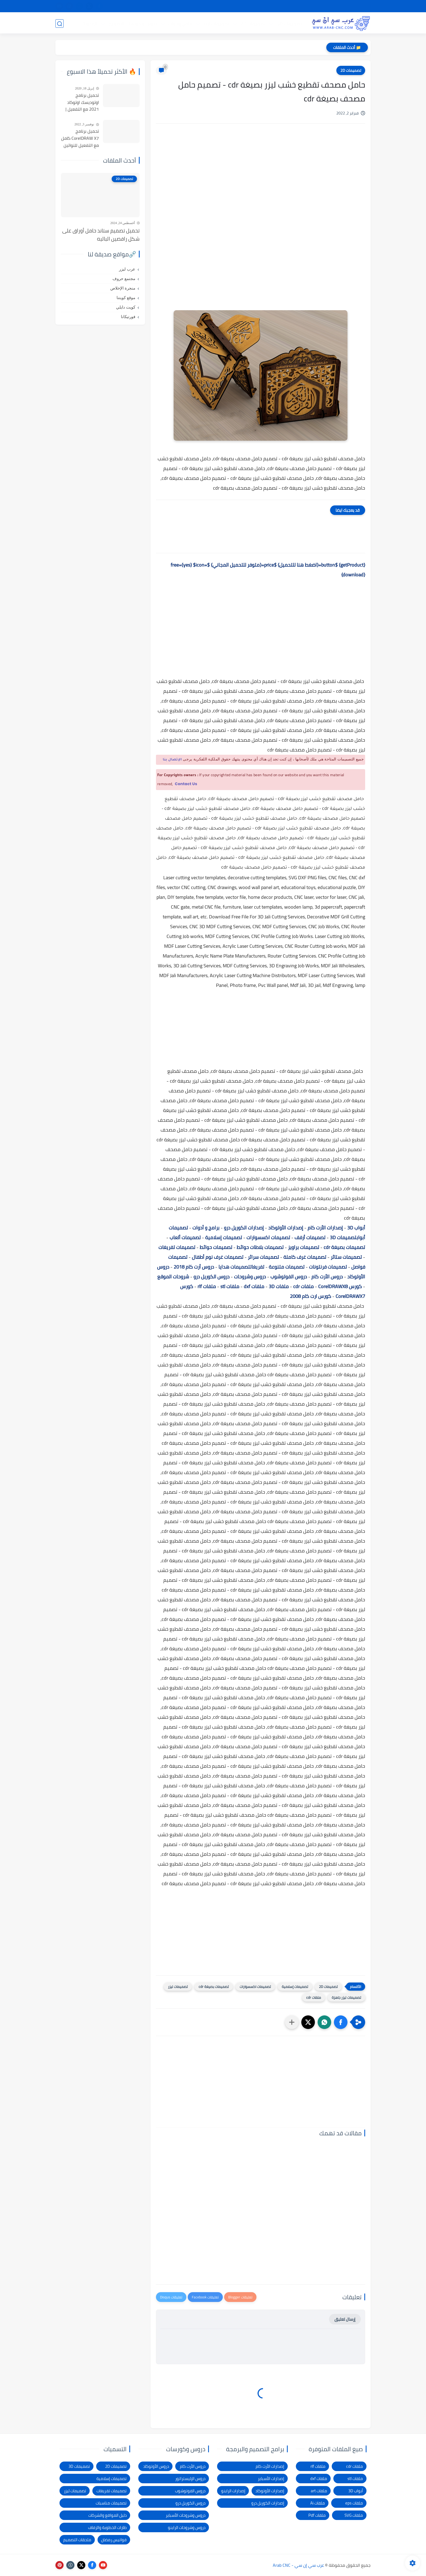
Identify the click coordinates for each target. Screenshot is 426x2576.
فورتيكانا (128, 317)
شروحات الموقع (173, 1276)
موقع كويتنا (126, 298)
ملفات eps (354, 2503)
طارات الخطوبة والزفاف (107, 2527)
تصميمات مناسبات (111, 2503)
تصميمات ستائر (346, 1257)
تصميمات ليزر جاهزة (346, 1997)
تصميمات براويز (303, 1247)
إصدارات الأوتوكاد (285, 1227)
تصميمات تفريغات (176, 1247)
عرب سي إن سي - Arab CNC (298, 2565)
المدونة (89, 23)
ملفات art (319, 2491)
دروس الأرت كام (327, 1276)
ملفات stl (229, 1286)
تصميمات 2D (252, 23)
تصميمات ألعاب (185, 1237)
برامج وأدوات (180, 23)
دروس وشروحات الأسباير (185, 2515)
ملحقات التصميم (77, 2540)
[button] (340, 2022)
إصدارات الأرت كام (325, 1227)
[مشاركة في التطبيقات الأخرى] (292, 2022)
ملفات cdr (303, 1286)
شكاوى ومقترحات (257, 6)
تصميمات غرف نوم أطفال (217, 1257)
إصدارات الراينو (233, 2491)
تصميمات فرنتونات (328, 1266)
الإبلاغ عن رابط (225, 6)
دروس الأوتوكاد (156, 2466)
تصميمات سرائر (263, 1257)
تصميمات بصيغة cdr (344, 1247)
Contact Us (186, 784)
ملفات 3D (279, 1286)
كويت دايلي (125, 307)
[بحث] (59, 23)
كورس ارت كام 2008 (310, 1296)
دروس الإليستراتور (190, 2478)
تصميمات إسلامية (223, 1237)
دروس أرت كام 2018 (194, 1266)
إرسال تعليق (344, 2319)
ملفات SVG (353, 2515)
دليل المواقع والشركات (107, 2515)
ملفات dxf (254, 1286)
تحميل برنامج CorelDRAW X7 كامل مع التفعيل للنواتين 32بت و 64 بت (80, 138)
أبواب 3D (356, 1227)
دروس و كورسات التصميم (132, 23)
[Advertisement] (260, 174)
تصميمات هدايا (234, 1266)
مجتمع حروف (123, 278)
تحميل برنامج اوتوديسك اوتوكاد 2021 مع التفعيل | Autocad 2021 (82, 102)
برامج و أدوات (206, 1227)
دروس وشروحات (250, 1276)
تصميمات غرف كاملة (304, 1257)
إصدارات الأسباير (271, 2478)
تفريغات (257, 1266)
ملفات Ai (317, 2503)
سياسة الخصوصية (293, 6)
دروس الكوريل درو (211, 1276)
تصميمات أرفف (310, 1237)
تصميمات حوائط (216, 1247)
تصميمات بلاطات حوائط (260, 1247)
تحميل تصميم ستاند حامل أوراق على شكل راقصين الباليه (101, 234)
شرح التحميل (325, 6)
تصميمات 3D (289, 23)
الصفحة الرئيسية (355, 6)
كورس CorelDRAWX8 (340, 1286)
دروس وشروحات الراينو (186, 2527)
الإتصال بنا (172, 760)
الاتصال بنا (200, 6)
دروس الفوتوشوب (288, 1276)
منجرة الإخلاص (122, 288)
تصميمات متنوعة (287, 1266)
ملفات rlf (207, 1286)
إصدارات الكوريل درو (244, 1227)
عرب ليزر (127, 269)
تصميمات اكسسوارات (268, 1237)
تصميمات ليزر (216, 23)
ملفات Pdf (317, 2515)
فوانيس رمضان (114, 2540)
